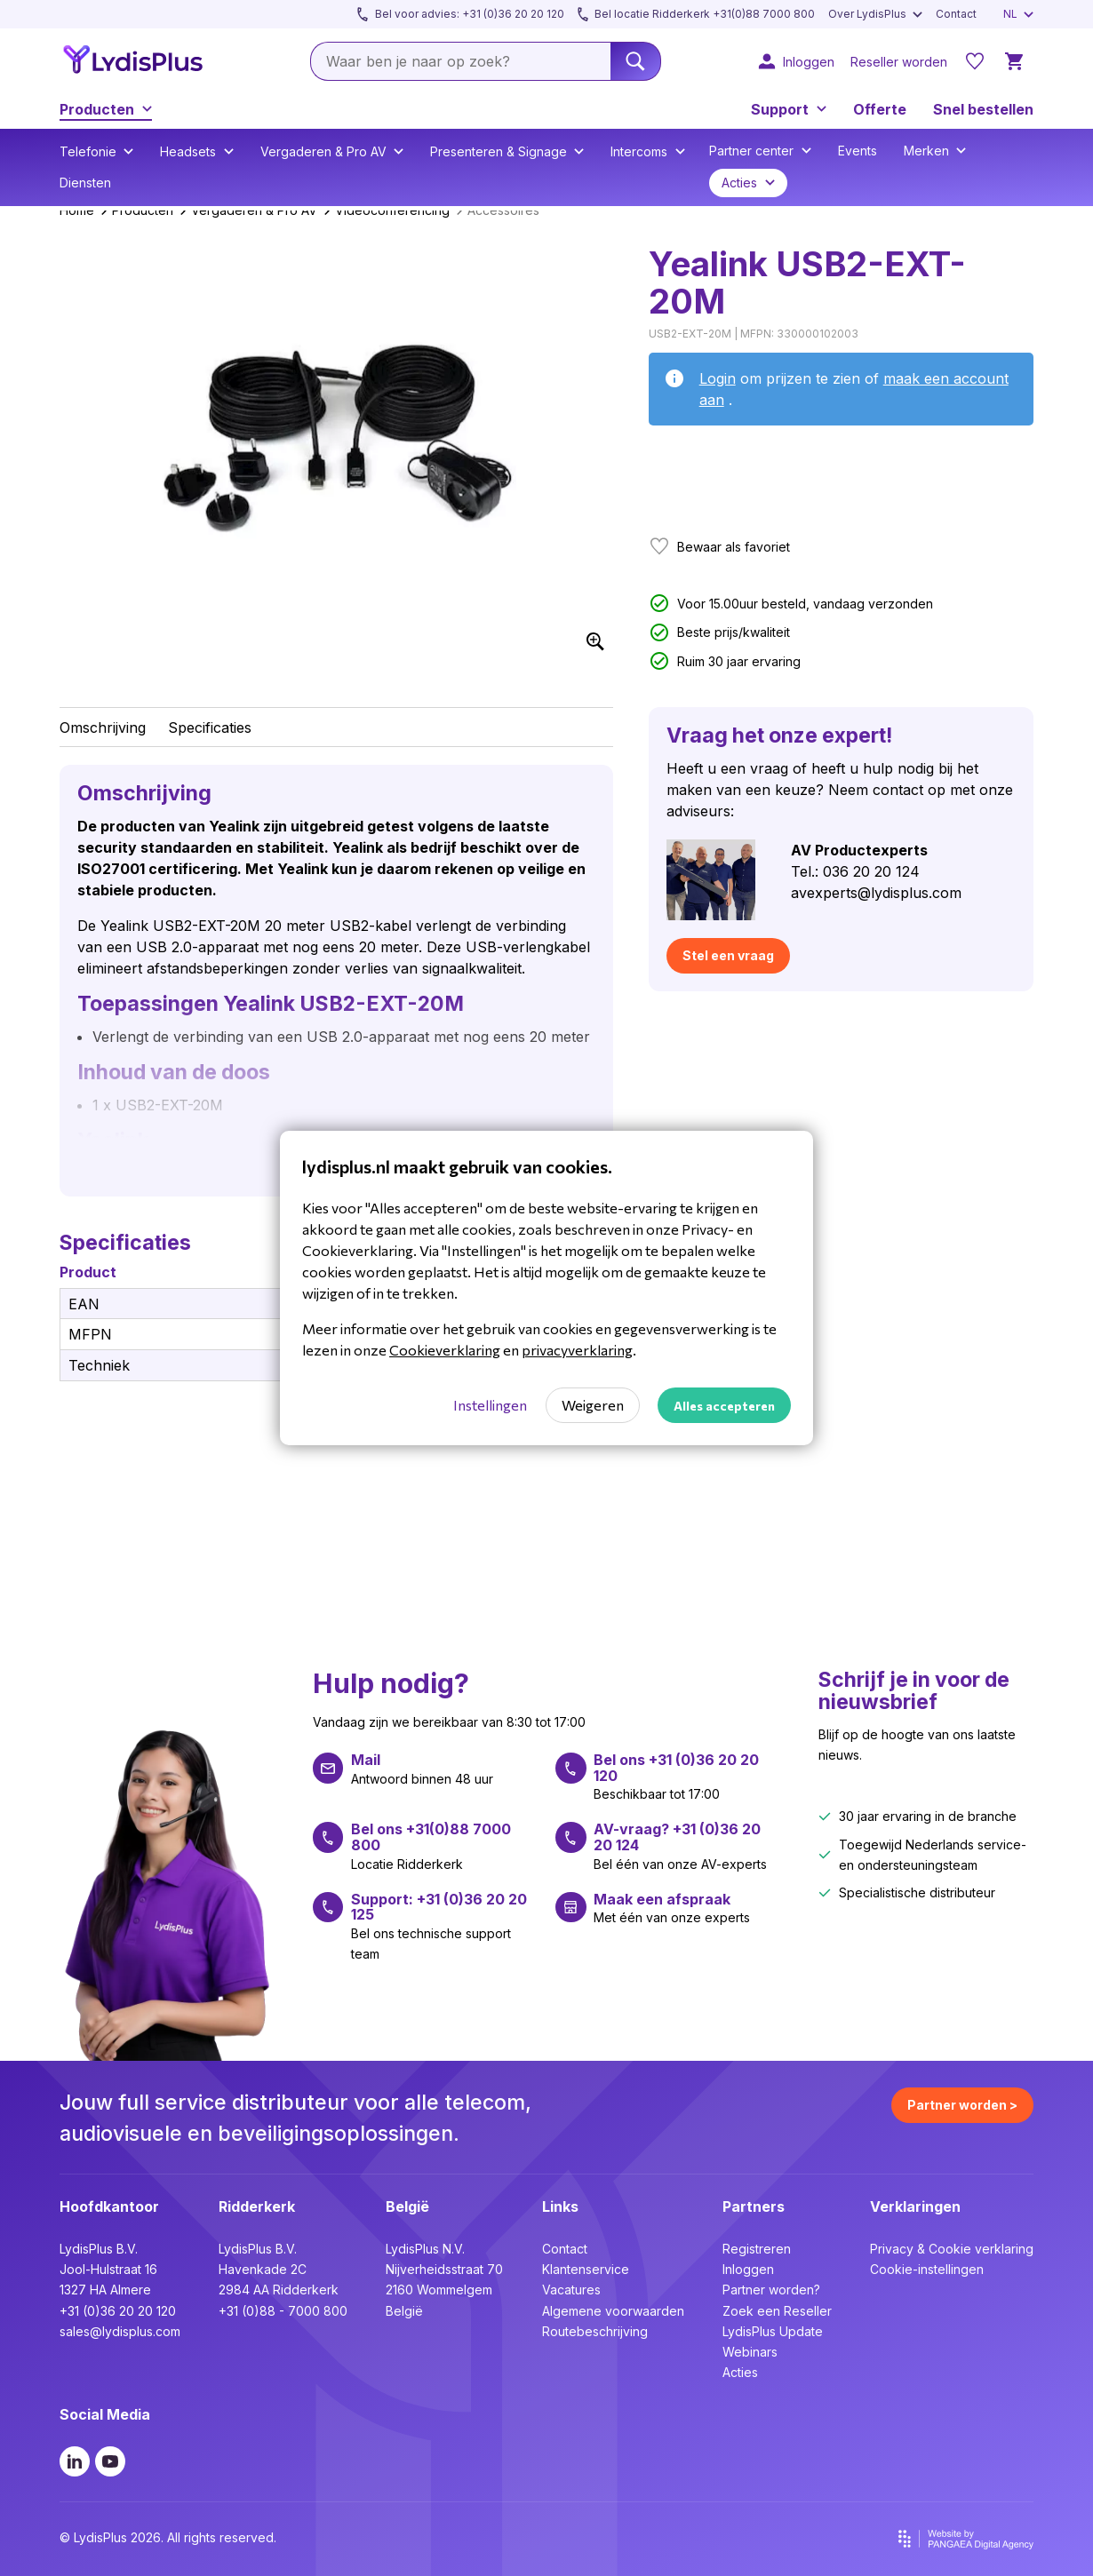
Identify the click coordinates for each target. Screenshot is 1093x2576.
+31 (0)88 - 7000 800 (283, 2310)
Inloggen (748, 2269)
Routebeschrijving (595, 2331)
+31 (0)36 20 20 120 (118, 2310)
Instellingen (490, 1404)
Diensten (85, 182)
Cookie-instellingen (927, 2269)
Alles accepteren (724, 1405)
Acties (740, 2372)
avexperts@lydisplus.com (876, 893)
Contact (564, 2248)
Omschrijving (103, 727)
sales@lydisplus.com (120, 2331)
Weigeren (593, 1404)
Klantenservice (585, 2269)
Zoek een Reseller (777, 2310)
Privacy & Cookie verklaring (951, 2248)
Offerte (879, 109)
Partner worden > (962, 2104)
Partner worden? (771, 2289)
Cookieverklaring (444, 1349)
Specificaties (209, 727)
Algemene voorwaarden (613, 2310)
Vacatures (571, 2289)
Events (857, 150)
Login (717, 378)
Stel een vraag (728, 955)
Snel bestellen (983, 109)
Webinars (750, 2351)
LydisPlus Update (772, 2331)
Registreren (756, 2248)
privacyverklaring (577, 1349)
